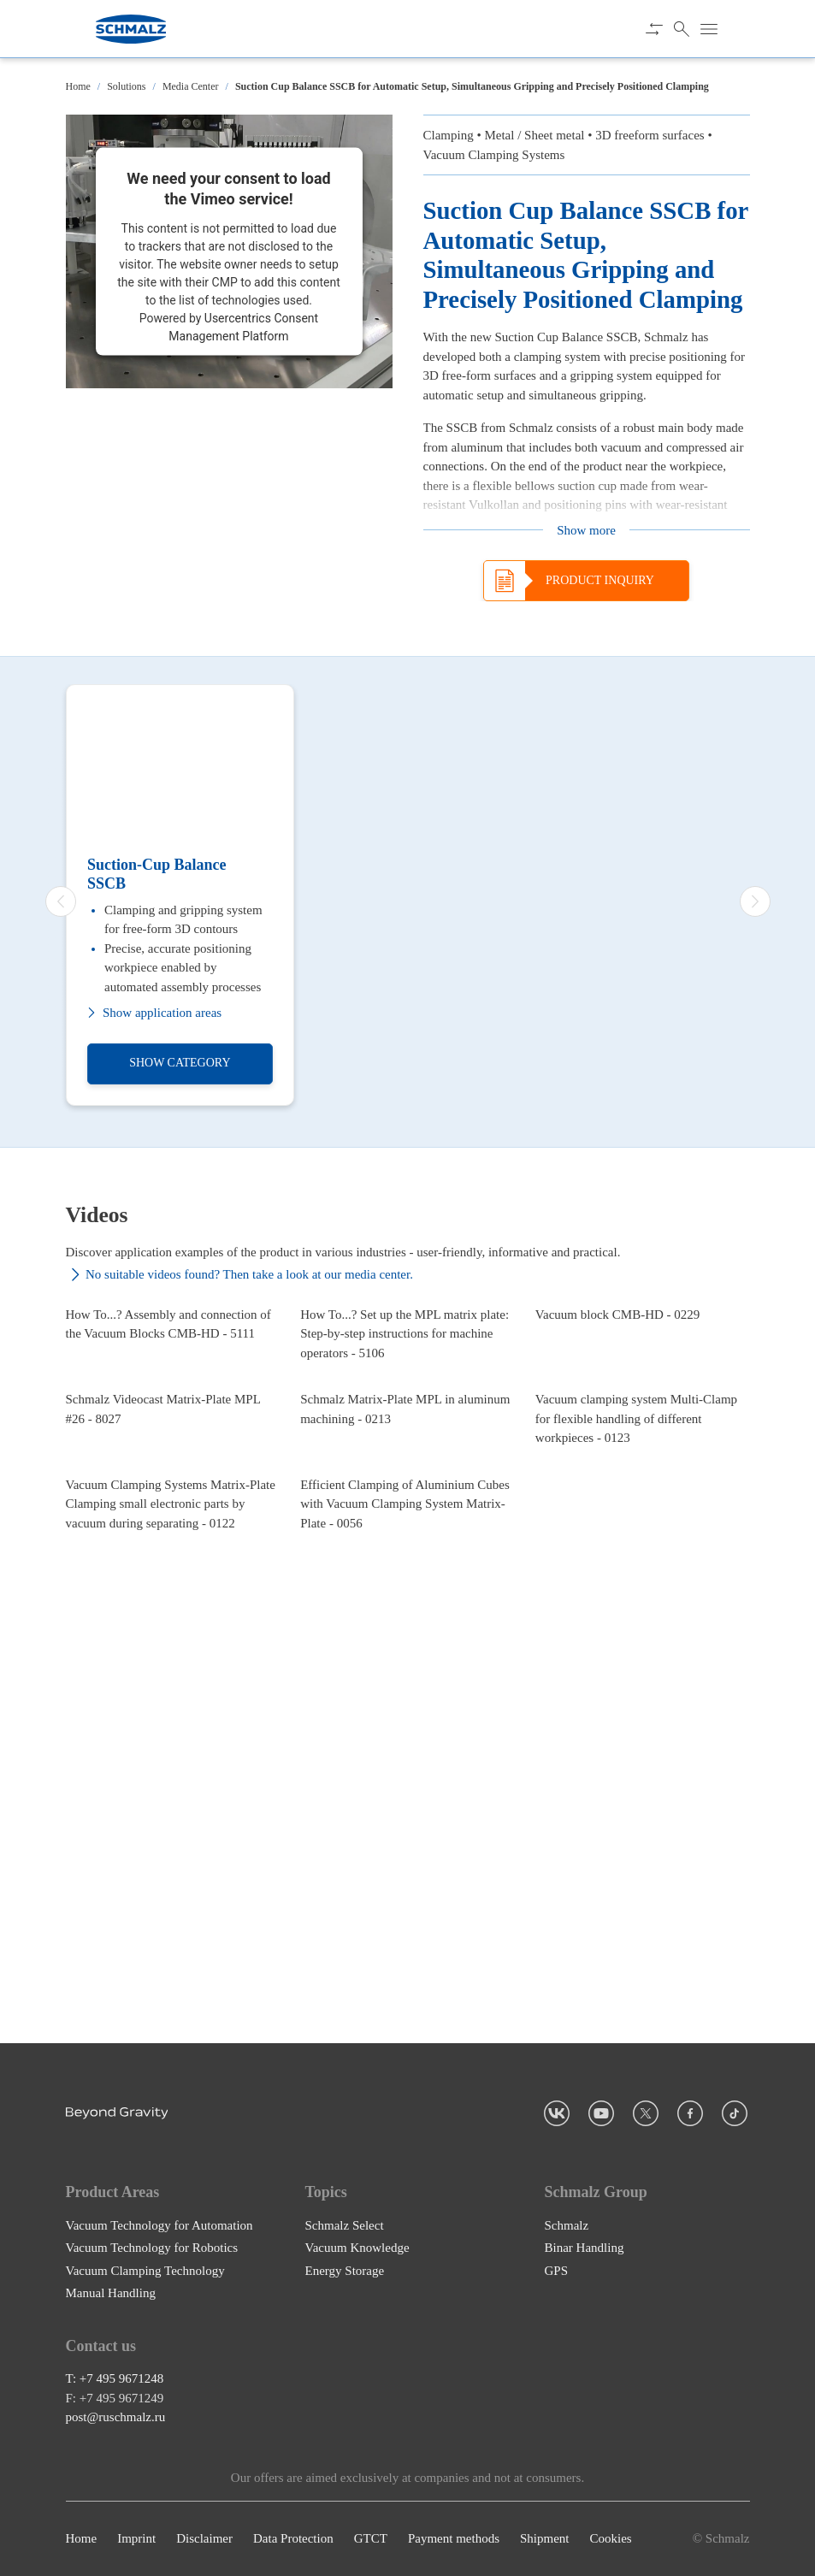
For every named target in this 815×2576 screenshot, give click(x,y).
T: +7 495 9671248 (115, 2379)
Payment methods (453, 2539)
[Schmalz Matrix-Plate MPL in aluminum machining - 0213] (407, 1630)
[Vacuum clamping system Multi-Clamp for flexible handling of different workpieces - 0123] (642, 1630)
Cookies (610, 2539)
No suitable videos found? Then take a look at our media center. (239, 1275)
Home (78, 86)
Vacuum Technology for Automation (159, 2225)
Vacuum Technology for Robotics (152, 2247)
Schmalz (567, 2225)
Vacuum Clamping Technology (145, 2271)
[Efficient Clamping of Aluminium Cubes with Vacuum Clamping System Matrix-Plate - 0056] (407, 1858)
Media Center (190, 86)
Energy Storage (345, 2271)
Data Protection (293, 2539)
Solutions (126, 86)
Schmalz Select (344, 2225)
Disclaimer (204, 2539)
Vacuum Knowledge (357, 2247)
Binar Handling (584, 2247)
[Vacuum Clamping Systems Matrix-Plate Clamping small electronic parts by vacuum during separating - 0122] (173, 1858)
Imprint (136, 2539)
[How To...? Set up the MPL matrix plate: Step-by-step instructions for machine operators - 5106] (407, 1402)
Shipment (545, 2539)
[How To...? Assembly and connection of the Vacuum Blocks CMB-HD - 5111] (173, 1402)
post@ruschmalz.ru (116, 2418)
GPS (557, 2271)
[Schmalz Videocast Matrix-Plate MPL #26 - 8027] (173, 1630)
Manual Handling (111, 2293)
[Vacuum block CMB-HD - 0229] (642, 1402)
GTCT (370, 2539)
